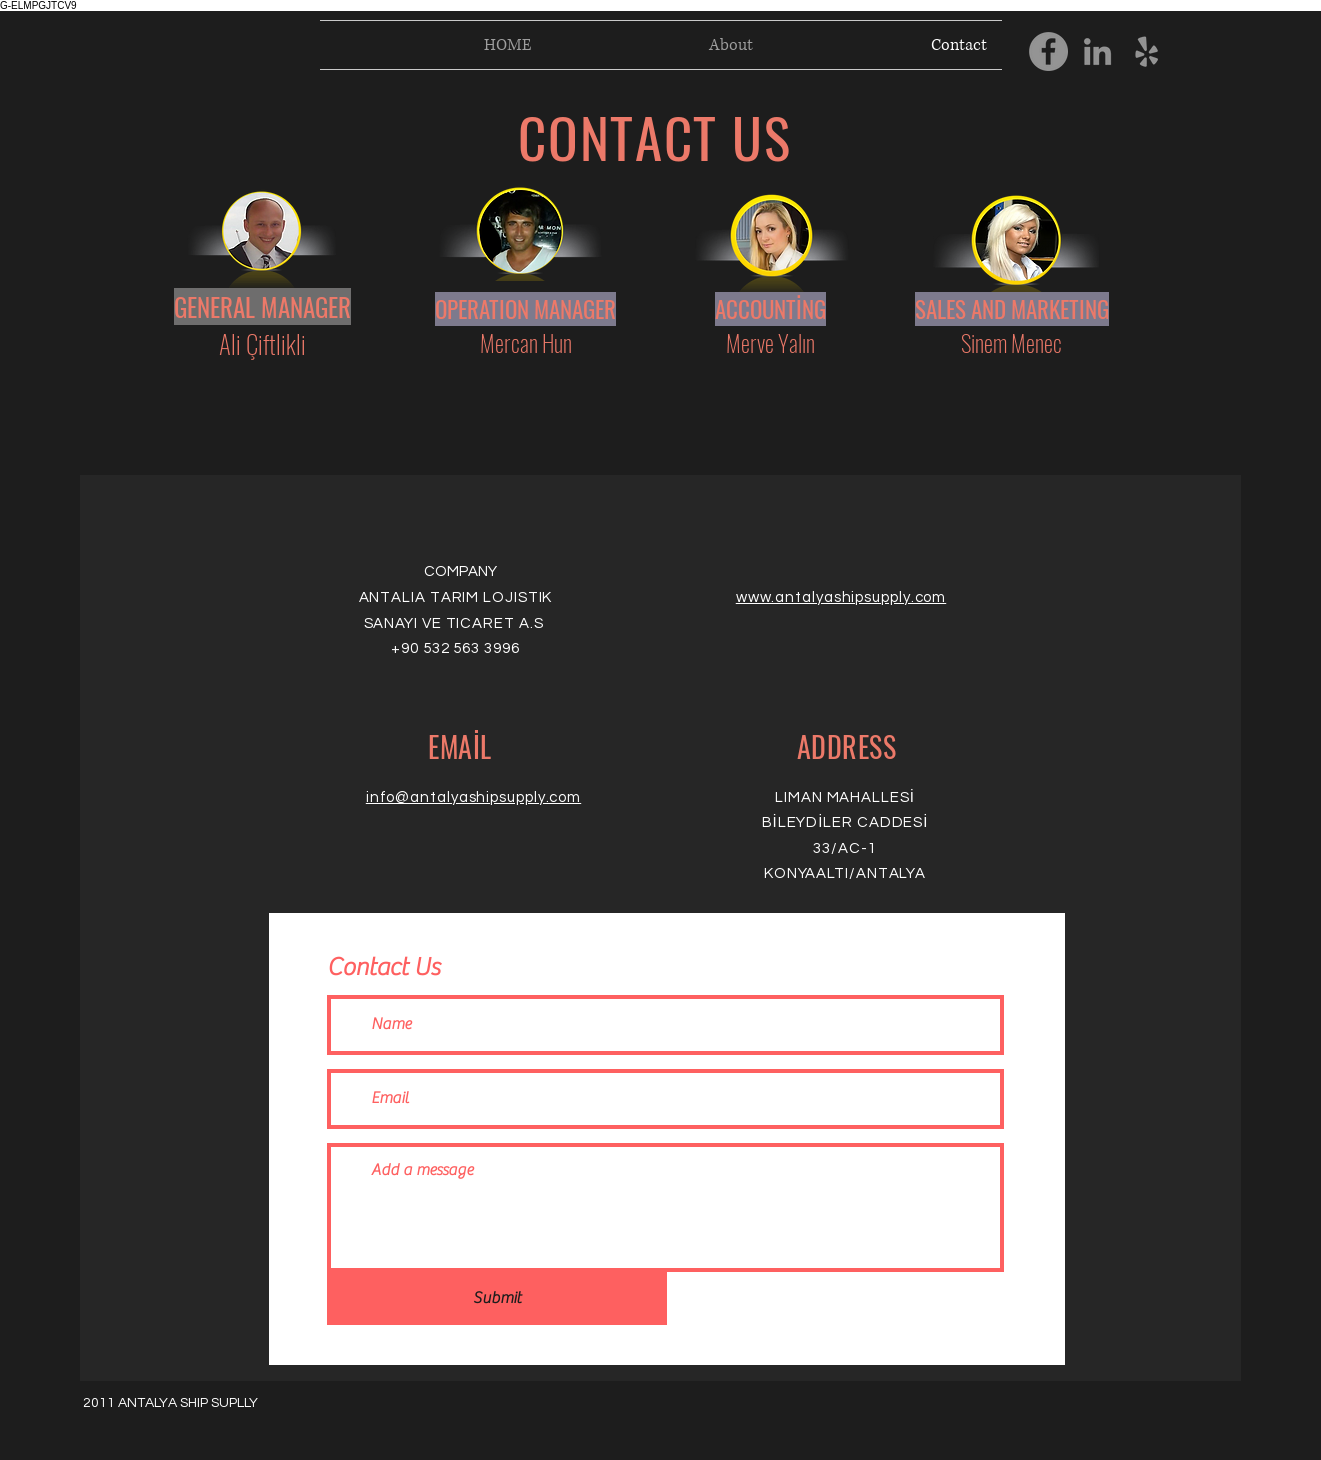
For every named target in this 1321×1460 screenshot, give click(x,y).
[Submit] (497, 1298)
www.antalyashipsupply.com (841, 597)
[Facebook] (1048, 51)
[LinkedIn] (1097, 51)
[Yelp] (1146, 51)
